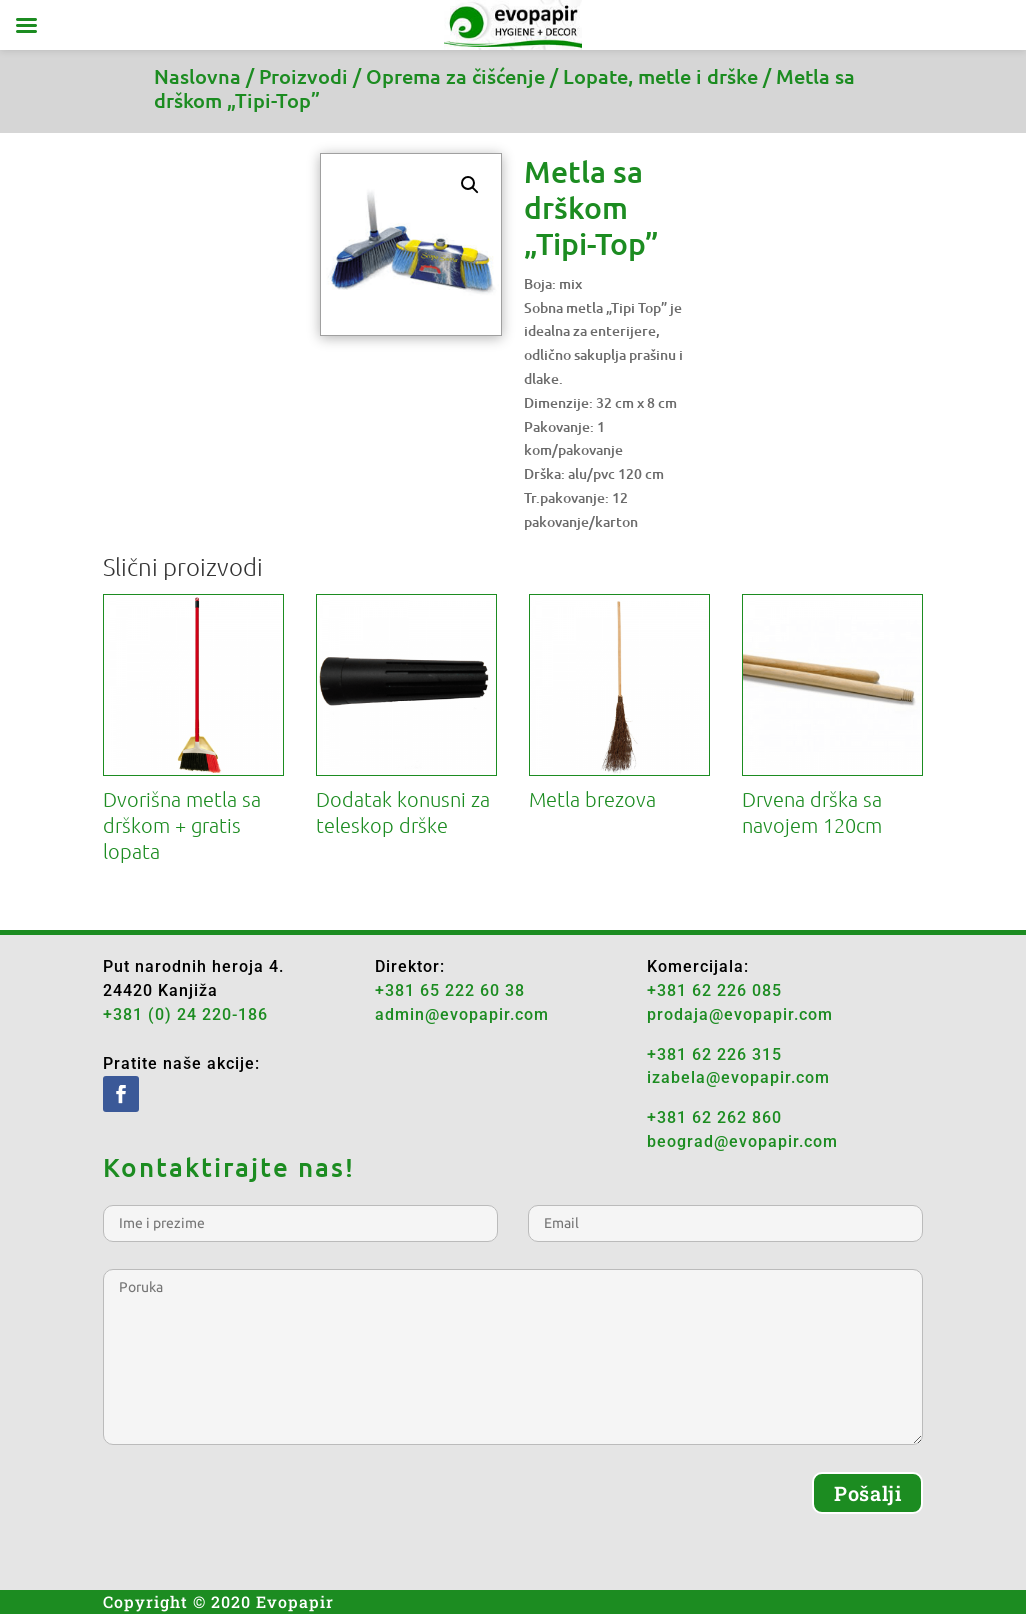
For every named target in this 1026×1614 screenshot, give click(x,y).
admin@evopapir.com (462, 1014)
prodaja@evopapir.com (740, 1014)
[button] (470, 185)
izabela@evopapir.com (738, 1077)
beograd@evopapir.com (742, 1141)
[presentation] (255, 1511)
